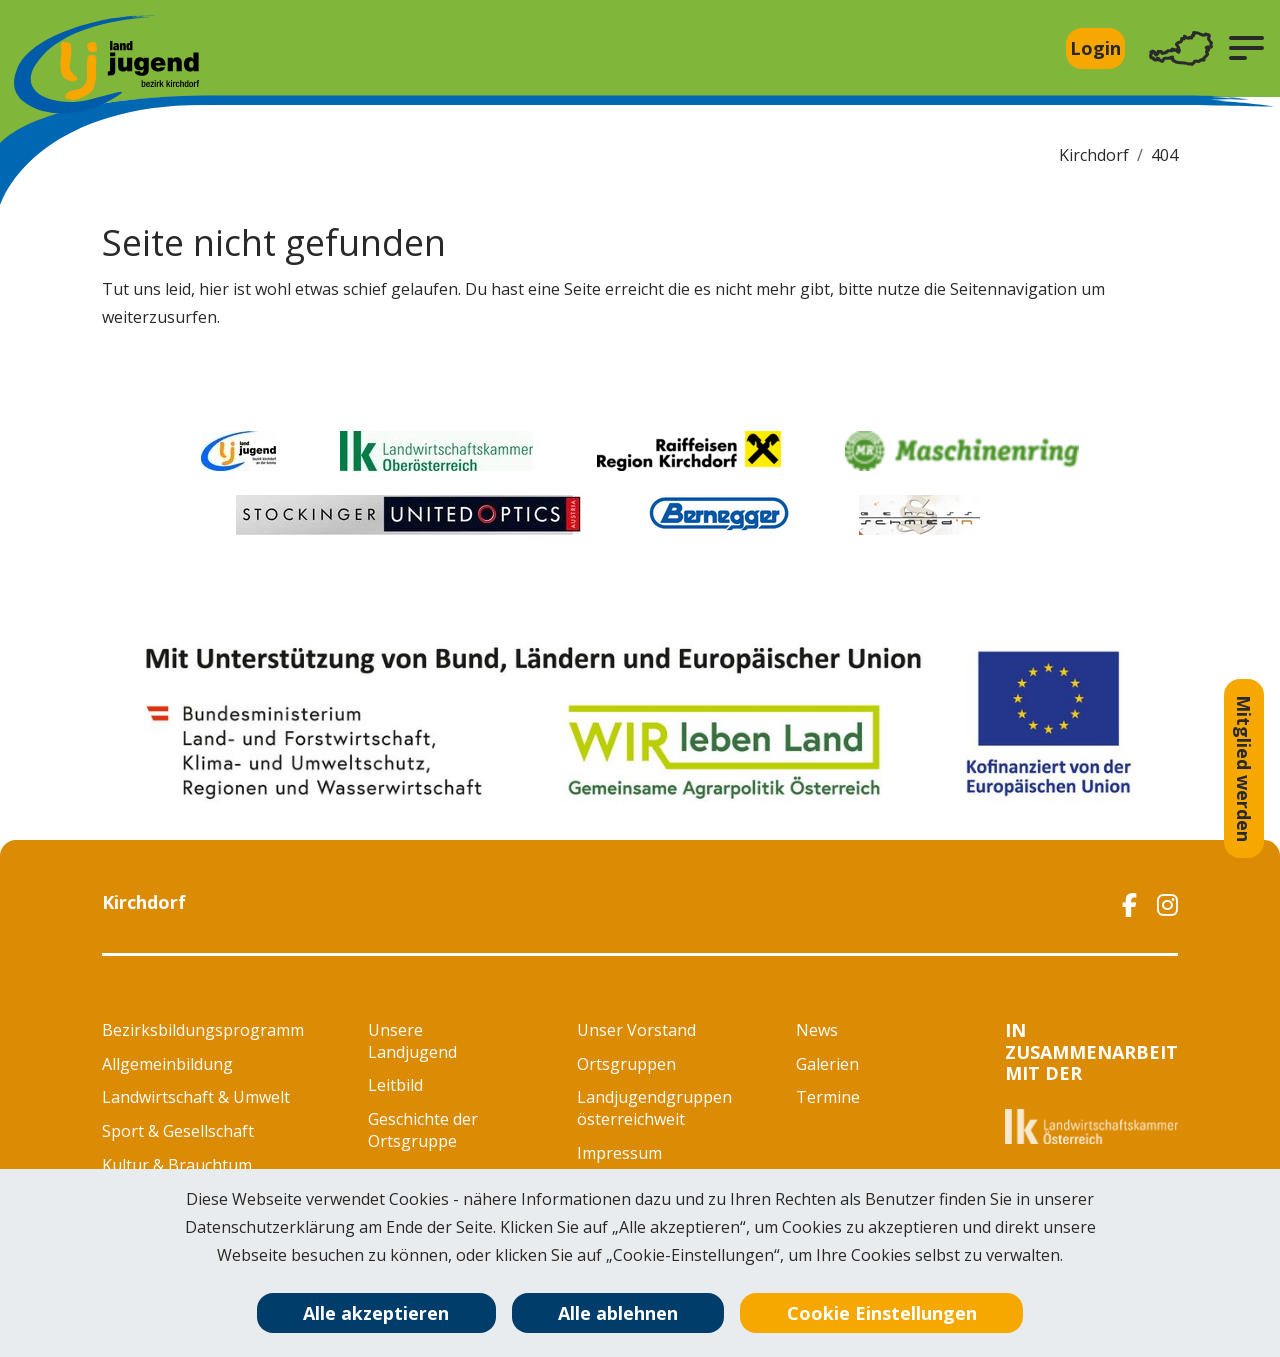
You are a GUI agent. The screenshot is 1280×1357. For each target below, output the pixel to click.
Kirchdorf (1094, 155)
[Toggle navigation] (1181, 48)
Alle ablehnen (618, 1313)
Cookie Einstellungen (882, 1313)
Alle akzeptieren (376, 1313)
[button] (1246, 48)
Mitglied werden (1244, 768)
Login (1095, 48)
